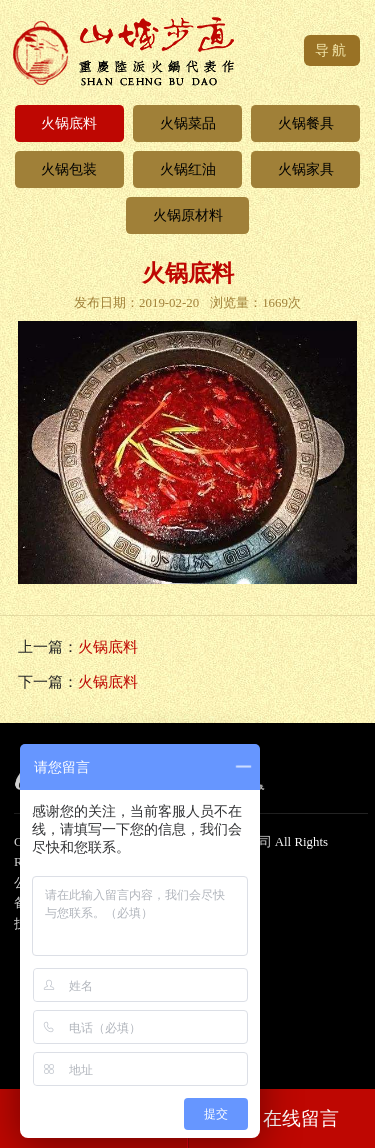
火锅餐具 (306, 123)
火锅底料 (69, 123)
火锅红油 (188, 169)
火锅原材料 (188, 215)
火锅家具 (306, 169)
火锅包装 (69, 169)
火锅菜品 (188, 123)
